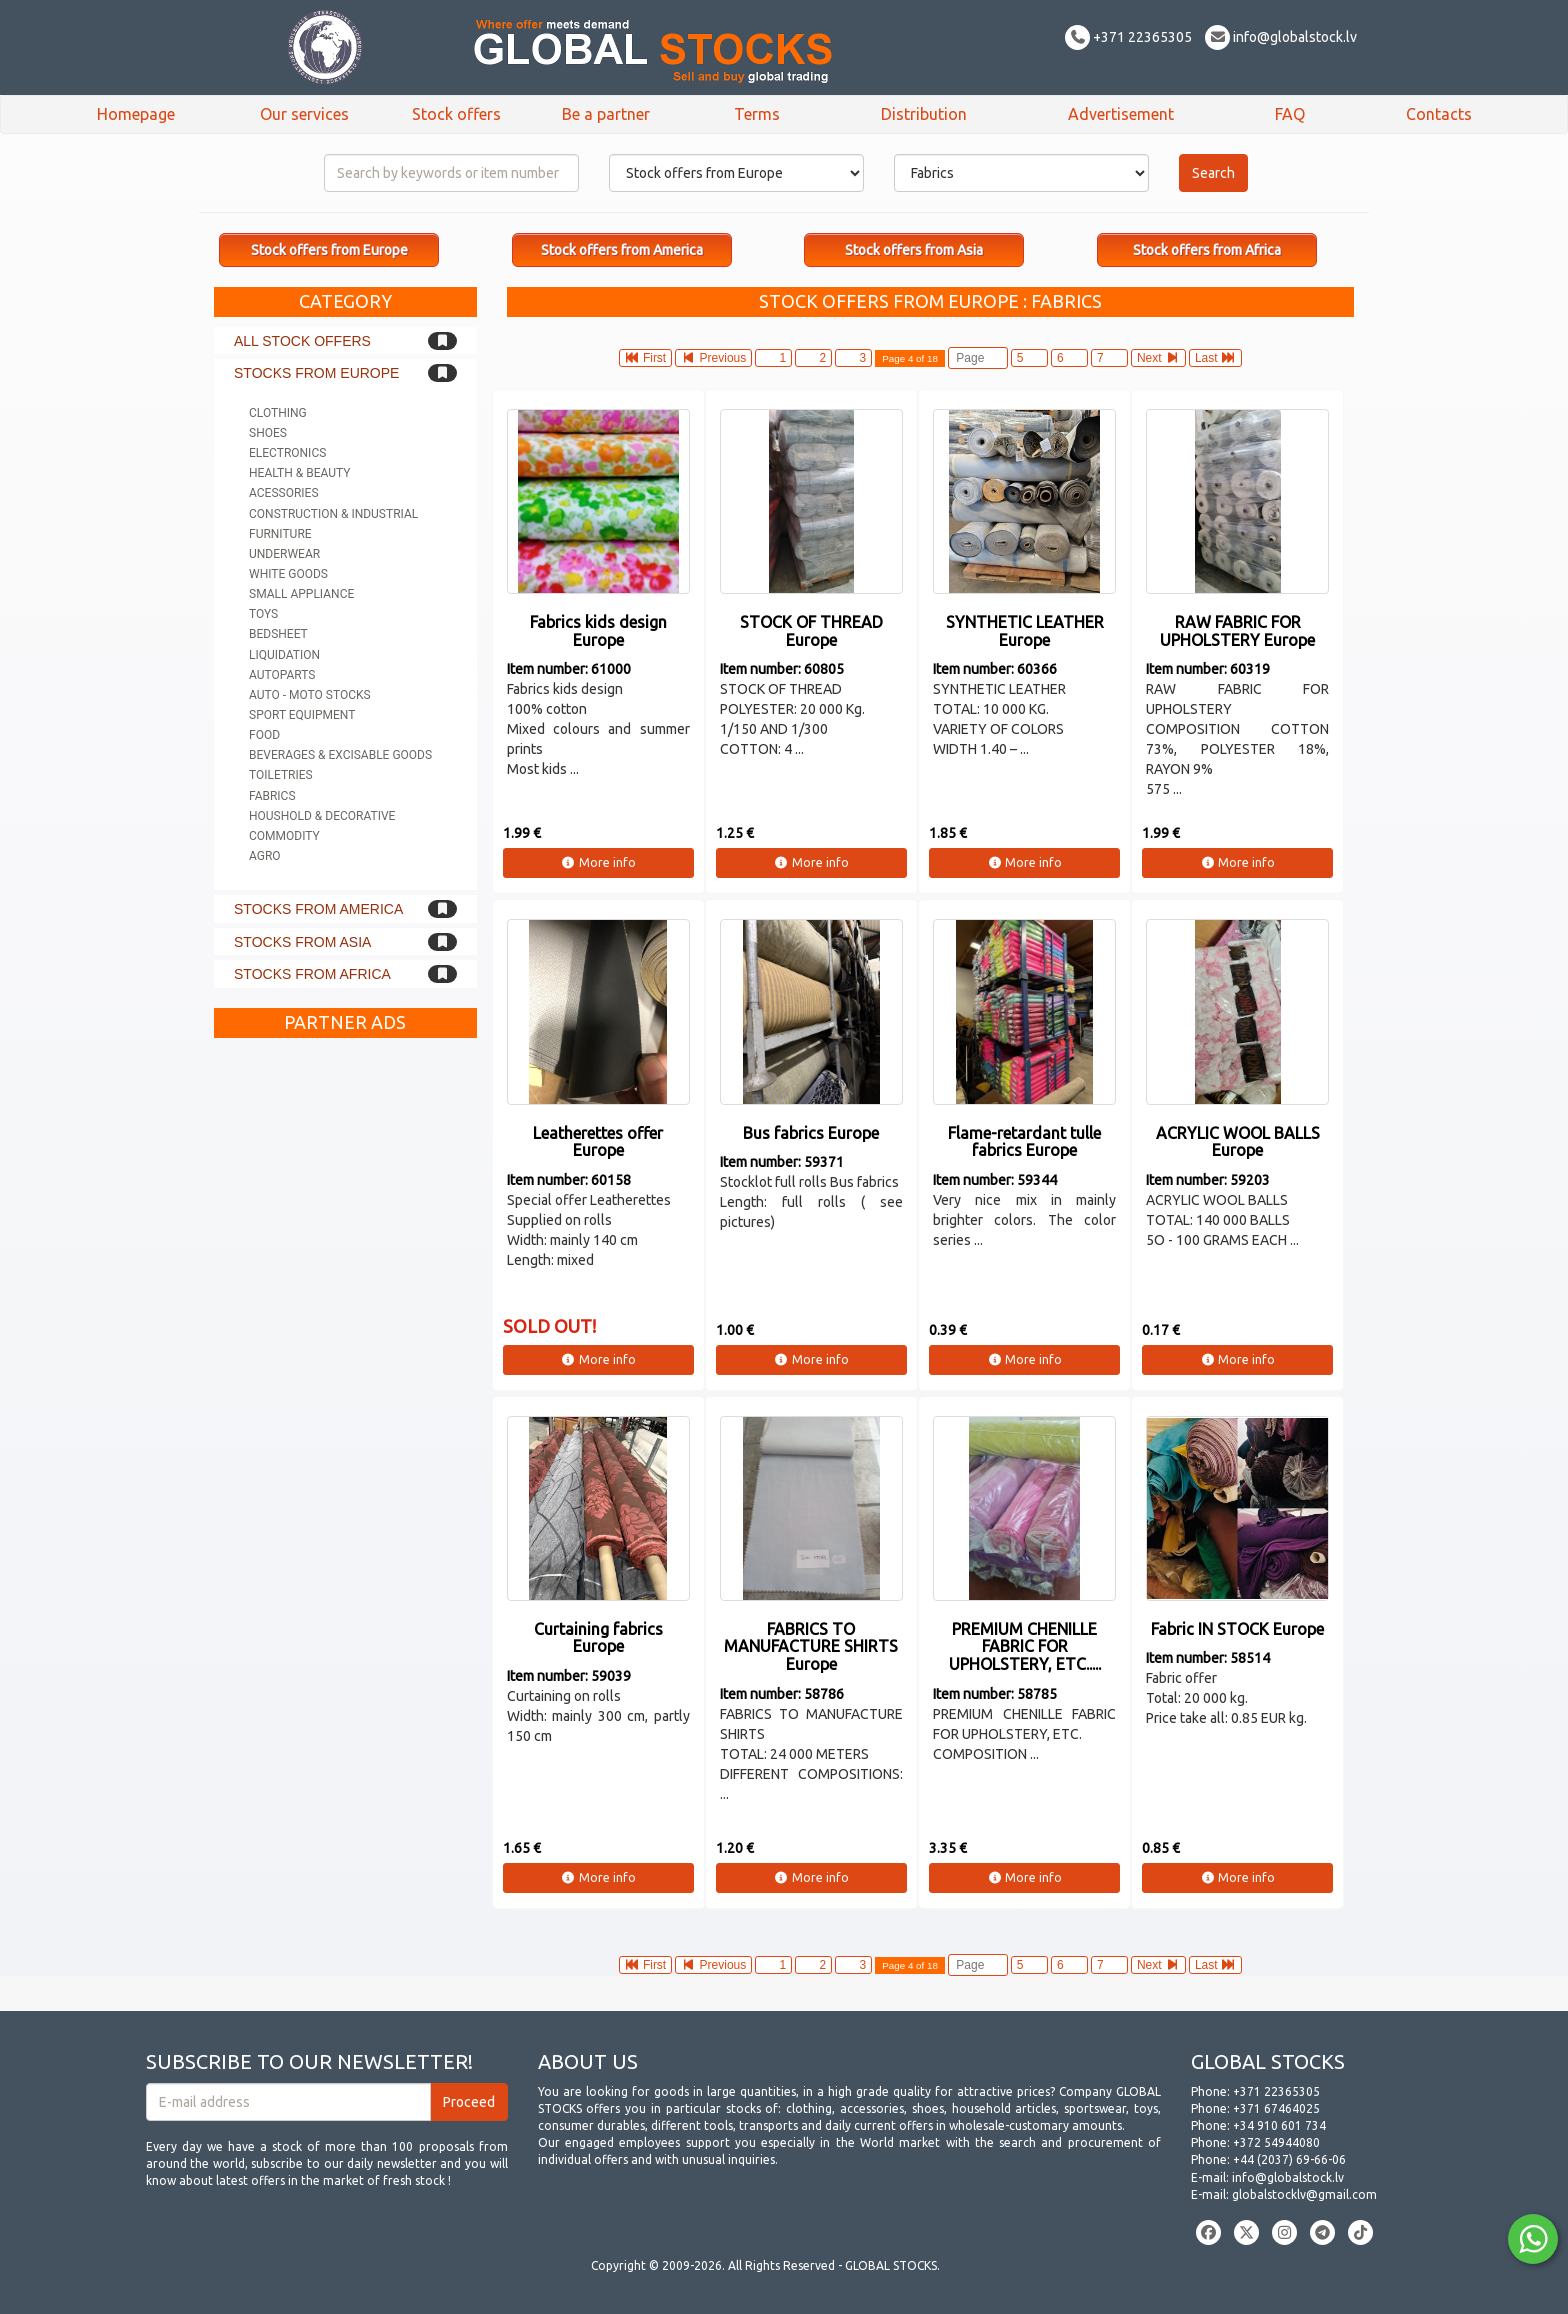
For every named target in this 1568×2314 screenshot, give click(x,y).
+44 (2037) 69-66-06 (1289, 2159)
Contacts (1439, 114)
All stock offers (302, 341)
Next (1158, 358)
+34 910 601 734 (1279, 2125)
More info (598, 862)
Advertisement (1121, 114)
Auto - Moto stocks (310, 695)
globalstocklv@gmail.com (1304, 2194)
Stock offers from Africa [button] (1207, 250)
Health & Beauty (299, 473)
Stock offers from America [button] (622, 250)
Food (264, 735)
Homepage (136, 114)
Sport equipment (302, 715)
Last (1215, 358)
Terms (757, 114)
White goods (288, 574)
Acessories (284, 493)
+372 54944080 (1276, 2142)
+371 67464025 (1276, 2108)
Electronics (287, 453)
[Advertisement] (345, 1348)
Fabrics (272, 796)
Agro (265, 856)
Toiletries (281, 775)
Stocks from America (318, 909)
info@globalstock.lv (1281, 37)
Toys (263, 614)
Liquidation (284, 655)
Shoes (268, 433)
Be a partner (606, 114)
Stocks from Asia (302, 942)
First (646, 358)
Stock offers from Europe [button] (329, 250)
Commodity (284, 836)
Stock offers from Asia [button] (914, 250)
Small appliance (301, 594)
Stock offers (456, 114)
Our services (304, 114)
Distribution (924, 114)
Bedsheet (278, 634)
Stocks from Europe (316, 373)
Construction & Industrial (333, 514)
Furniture (280, 534)
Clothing (278, 413)
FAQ (1290, 114)
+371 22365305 (1128, 37)
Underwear (284, 554)
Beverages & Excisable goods (340, 755)
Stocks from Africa (312, 974)
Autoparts (282, 675)
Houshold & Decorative (322, 816)
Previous (713, 358)
